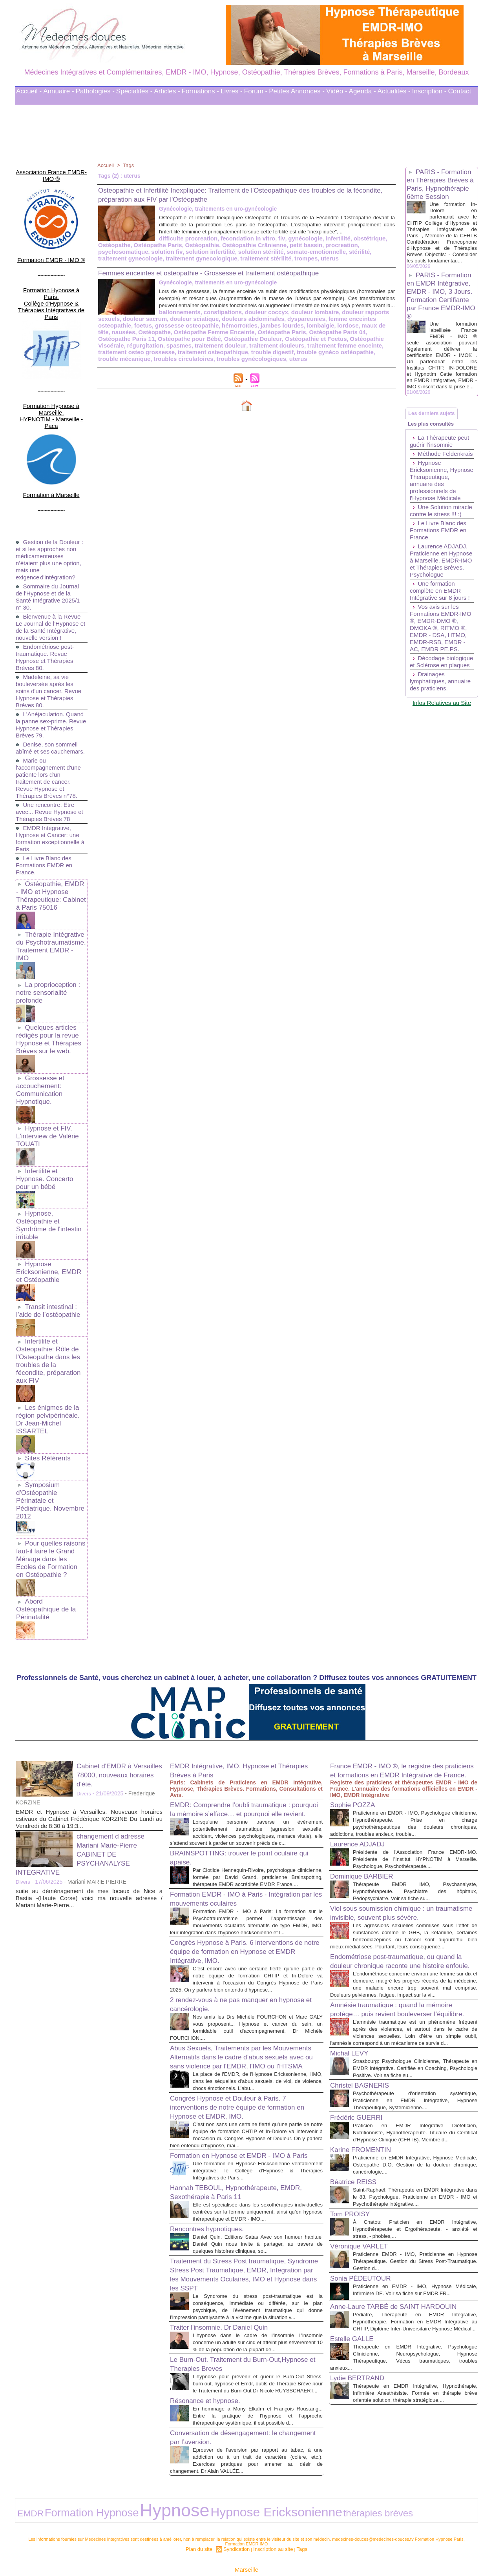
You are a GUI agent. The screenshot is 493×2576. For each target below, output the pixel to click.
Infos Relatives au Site (441, 780)
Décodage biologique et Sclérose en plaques (440, 729)
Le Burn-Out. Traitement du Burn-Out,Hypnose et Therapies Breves (229, 2325)
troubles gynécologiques (339, 362)
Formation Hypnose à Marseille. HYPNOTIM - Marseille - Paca (51, 373)
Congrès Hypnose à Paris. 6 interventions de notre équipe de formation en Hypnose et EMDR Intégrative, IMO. (242, 1852)
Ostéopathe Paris (369, 245)
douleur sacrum (359, 324)
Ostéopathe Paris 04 (219, 343)
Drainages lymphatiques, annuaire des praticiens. (429, 756)
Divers (84, 1665)
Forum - (256, 91)
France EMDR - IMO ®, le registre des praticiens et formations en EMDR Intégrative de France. (396, 1646)
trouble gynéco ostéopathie (157, 362)
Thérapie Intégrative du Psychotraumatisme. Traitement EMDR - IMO (50, 897)
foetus (335, 331)
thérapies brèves (235, 2484)
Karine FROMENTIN (366, 2099)
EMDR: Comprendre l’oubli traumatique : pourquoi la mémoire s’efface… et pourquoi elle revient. (245, 1684)
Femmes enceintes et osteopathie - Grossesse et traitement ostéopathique (228, 278)
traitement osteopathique (332, 356)
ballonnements (117, 324)
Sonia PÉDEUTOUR (366, 2234)
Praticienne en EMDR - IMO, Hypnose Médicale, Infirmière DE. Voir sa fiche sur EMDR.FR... (415, 2249)
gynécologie (235, 245)
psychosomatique (286, 251)
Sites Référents (46, 1354)
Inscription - (429, 91)
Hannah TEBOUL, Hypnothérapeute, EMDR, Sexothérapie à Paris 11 (234, 2132)
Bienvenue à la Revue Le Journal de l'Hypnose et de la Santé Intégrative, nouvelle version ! (50, 575)
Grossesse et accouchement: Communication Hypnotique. (39, 1029)
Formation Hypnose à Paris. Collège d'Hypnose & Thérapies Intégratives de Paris (51, 279)
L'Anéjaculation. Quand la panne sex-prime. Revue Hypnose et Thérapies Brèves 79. (51, 677)
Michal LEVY (352, 1988)
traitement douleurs (124, 356)
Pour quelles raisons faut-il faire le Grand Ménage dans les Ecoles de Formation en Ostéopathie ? (50, 1441)
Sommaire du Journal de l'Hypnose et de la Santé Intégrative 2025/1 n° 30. (50, 542)
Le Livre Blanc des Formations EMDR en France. (46, 824)
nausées (311, 337)
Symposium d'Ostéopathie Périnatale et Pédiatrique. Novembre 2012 (50, 1391)
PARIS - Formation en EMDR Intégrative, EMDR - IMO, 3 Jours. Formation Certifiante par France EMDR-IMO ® (441, 310)
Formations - (200, 91)
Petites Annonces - (297, 91)
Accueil (106, 165)
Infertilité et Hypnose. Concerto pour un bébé (50, 1109)
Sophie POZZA (356, 1684)
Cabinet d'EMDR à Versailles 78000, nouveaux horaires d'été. (119, 1646)
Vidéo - (336, 91)
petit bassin (211, 251)
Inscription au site (270, 2516)
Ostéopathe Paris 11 (275, 343)
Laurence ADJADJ (362, 1724)
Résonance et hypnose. (211, 2369)
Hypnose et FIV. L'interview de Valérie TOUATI (45, 1072)
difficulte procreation (125, 245)
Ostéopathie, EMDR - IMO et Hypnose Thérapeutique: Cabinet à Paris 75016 (50, 853)
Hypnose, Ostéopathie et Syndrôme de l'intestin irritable (47, 1149)
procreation (245, 251)
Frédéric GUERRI (361, 2059)
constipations (158, 324)
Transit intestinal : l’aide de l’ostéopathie (46, 1230)
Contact (459, 91)
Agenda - (362, 91)
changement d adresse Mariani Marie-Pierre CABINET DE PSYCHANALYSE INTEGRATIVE (86, 1725)
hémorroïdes (148, 337)
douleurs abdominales (176, 331)
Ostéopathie (114, 251)
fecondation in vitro (181, 245)
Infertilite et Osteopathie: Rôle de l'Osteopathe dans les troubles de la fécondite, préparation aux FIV (49, 1273)
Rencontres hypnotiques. (213, 2176)
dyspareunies (225, 331)
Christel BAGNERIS (365, 2027)
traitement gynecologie (255, 258)
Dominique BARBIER (367, 1763)
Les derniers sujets (435, 436)
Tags (130, 165)
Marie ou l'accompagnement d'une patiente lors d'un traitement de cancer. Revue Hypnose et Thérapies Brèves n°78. (50, 737)
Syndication (238, 2516)
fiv (213, 245)
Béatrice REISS (357, 2131)
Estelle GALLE (355, 2315)
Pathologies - (95, 91)
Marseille (246, 2536)
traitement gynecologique (321, 258)
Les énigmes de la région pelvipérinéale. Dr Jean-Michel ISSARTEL (50, 1321)
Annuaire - (58, 91)
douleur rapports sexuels (302, 324)
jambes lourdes (188, 337)
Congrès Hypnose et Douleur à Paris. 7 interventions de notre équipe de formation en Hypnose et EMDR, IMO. (243, 2031)
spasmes (324, 349)
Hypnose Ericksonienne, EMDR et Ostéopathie (50, 1193)
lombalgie (224, 337)
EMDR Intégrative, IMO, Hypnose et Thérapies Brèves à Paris (232, 1641)
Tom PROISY (353, 2170)
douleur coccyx (199, 324)
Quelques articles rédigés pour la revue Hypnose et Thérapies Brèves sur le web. (46, 981)
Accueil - (29, 91)
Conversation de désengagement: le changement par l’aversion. (233, 2413)
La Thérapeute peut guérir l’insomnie (441, 470)
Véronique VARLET (364, 2202)
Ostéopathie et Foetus (184, 349)
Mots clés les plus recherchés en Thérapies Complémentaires (257, 2548)
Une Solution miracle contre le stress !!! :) (433, 557)
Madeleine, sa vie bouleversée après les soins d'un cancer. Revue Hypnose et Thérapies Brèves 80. (51, 643)
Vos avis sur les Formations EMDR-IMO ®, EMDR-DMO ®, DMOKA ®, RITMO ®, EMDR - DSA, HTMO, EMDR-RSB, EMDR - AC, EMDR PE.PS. (440, 689)
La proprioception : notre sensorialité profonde (46, 937)
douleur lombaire (244, 324)
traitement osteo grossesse (261, 356)
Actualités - (394, 91)
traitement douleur (363, 349)
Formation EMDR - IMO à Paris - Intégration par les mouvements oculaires (242, 1793)
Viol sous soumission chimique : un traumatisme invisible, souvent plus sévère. (391, 1804)
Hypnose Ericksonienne (174, 2483)
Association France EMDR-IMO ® (51, 169)
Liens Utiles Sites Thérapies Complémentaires (160, 2548)
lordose (251, 337)
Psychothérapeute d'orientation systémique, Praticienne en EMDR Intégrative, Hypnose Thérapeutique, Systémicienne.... (415, 2042)
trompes (131, 264)
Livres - (232, 91)
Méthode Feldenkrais (426, 486)
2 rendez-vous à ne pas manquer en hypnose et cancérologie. (233, 1912)
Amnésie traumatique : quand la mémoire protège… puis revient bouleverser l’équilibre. (402, 1933)
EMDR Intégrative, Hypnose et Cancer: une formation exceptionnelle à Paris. (50, 798)
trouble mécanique (219, 362)
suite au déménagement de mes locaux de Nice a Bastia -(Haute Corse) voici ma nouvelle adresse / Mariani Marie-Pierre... (89, 1769)
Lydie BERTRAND (362, 2361)
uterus (154, 264)
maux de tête (280, 337)
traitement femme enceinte (187, 356)
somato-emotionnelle (171, 258)
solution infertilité (368, 251)
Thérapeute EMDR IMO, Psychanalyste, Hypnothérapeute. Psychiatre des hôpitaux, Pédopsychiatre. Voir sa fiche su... (415, 1778)
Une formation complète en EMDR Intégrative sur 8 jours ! (442, 648)
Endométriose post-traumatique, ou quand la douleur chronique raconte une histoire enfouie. (403, 1868)
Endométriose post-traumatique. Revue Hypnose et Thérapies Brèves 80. (46, 609)
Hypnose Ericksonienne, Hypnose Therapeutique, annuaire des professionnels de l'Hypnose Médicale (437, 520)
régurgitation (293, 349)
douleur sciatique (121, 331)
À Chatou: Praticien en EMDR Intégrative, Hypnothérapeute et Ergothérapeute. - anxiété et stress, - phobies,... (415, 2185)
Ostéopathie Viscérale (244, 349)
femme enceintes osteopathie (284, 331)
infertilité (265, 245)
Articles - (167, 91)
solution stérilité (119, 258)
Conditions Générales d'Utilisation (343, 2548)
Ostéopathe (328, 245)
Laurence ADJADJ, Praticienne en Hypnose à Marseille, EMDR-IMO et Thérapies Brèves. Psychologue (440, 614)
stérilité (211, 258)
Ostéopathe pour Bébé (334, 343)
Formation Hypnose (62, 2483)
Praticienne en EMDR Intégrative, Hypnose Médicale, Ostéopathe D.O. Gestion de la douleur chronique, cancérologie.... (415, 2114)
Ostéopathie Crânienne (163, 251)
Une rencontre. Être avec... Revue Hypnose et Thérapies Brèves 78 (48, 771)
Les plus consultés (434, 451)
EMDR (25, 2484)
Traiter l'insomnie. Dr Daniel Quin (227, 2281)
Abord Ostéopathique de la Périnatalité (50, 1485)
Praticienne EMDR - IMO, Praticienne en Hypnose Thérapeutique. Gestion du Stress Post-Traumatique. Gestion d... (415, 2217)
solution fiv (327, 251)
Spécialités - (134, 91)
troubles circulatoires (275, 362)
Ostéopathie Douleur (125, 349)
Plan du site (205, 2516)
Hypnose (112, 2482)
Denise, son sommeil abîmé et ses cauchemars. (48, 703)
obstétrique (295, 245)
